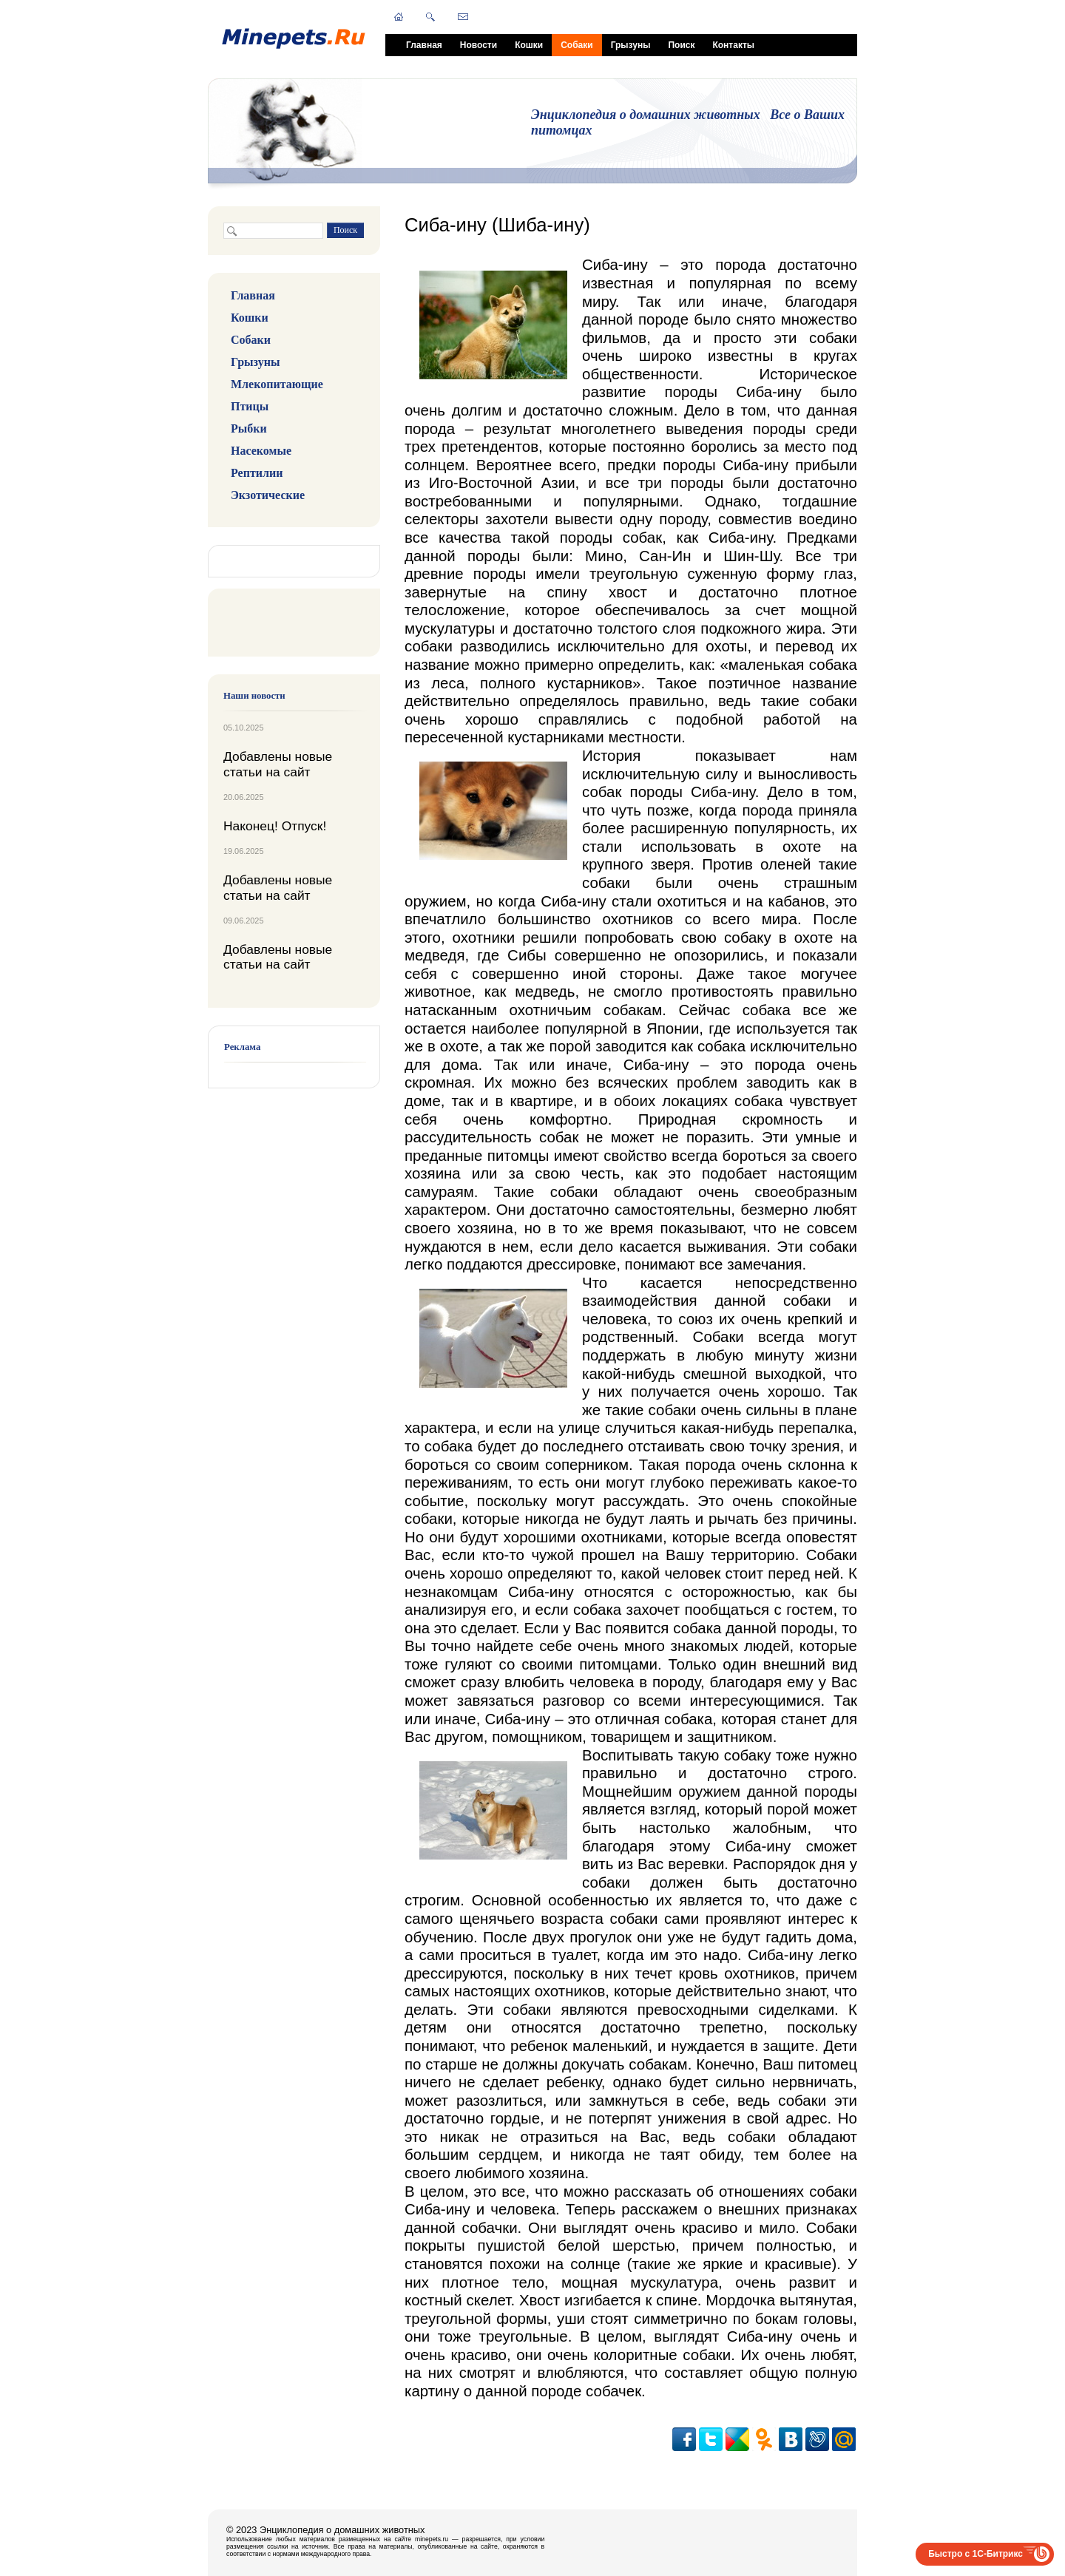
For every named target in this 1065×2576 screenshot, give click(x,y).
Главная (424, 45)
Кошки (529, 45)
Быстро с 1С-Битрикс (975, 2554)
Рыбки (249, 428)
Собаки (576, 45)
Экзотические (268, 495)
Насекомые (261, 450)
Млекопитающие (277, 384)
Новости (478, 45)
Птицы (249, 406)
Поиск (681, 45)
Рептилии (257, 473)
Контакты (733, 45)
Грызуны (631, 45)
